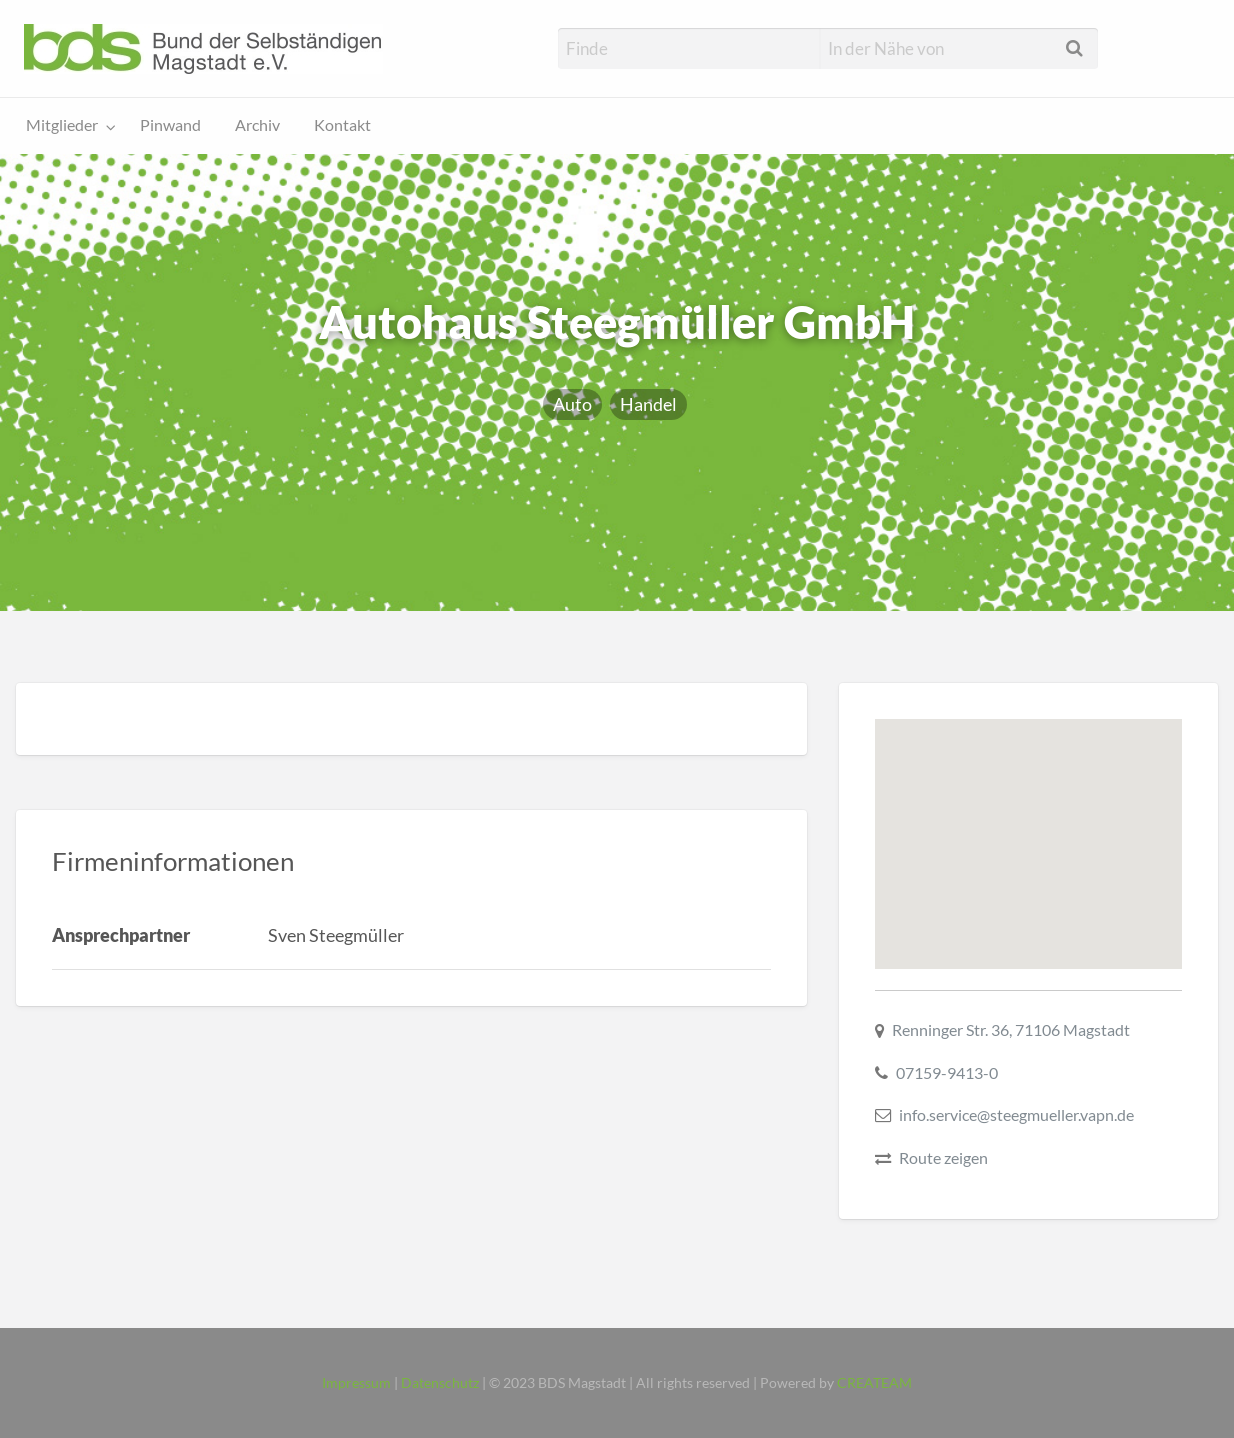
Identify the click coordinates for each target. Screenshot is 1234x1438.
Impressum (356, 1383)
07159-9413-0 (947, 1072)
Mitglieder (62, 125)
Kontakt (342, 125)
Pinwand (170, 125)
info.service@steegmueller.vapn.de (1016, 1114)
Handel (648, 404)
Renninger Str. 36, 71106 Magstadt (1011, 1029)
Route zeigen (943, 1157)
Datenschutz (440, 1383)
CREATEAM (874, 1383)
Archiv (257, 125)
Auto (572, 404)
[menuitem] (66, 126)
